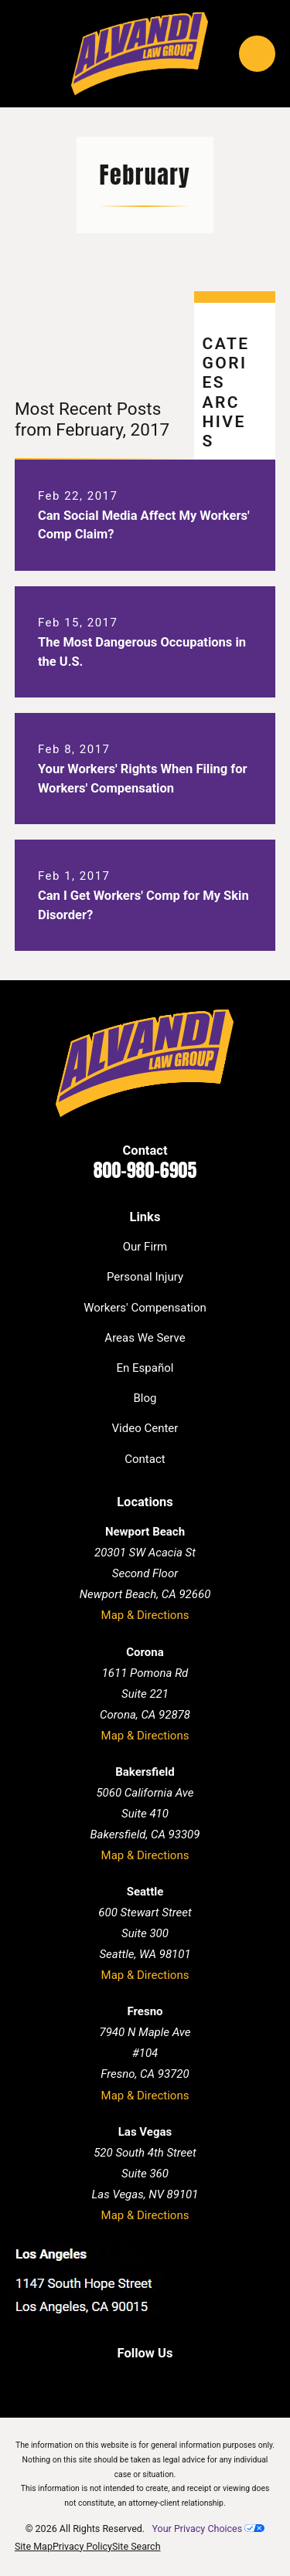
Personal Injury (145, 1277)
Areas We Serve (144, 1338)
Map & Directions (145, 1615)
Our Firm (145, 1247)
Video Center (145, 1428)
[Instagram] (193, 2381)
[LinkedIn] (129, 2381)
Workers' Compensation (145, 1308)
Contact (145, 1459)
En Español (145, 1368)
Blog (145, 1398)
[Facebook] (97, 2381)
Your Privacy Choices (208, 2528)
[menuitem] (34, 2547)
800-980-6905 (145, 1170)
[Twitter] (161, 2381)
